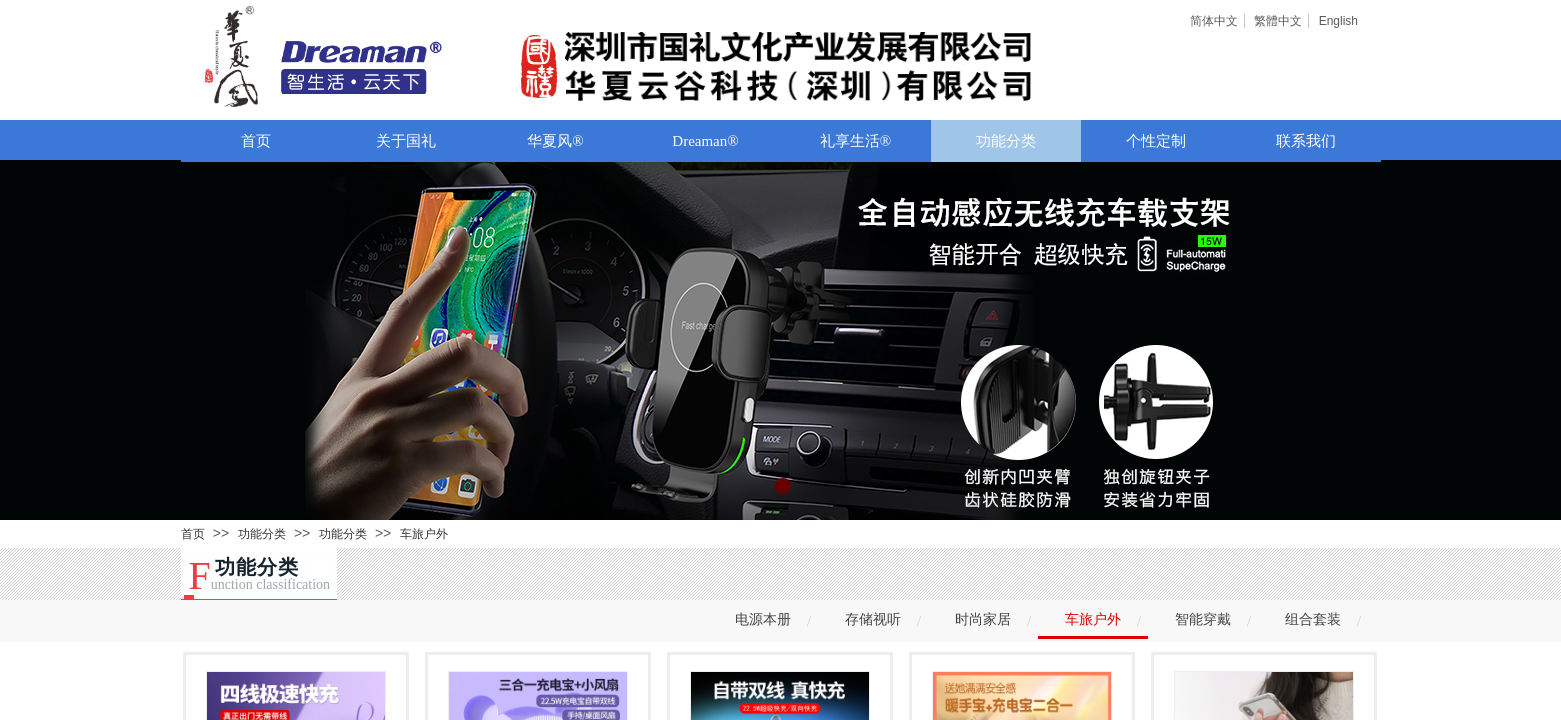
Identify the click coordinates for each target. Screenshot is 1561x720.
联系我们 (1306, 141)
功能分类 (1006, 141)
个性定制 (1156, 141)
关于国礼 (406, 141)
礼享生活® (855, 141)
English (1338, 21)
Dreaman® (705, 141)
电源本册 (763, 619)
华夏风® (555, 141)
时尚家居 (983, 619)
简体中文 (1214, 21)
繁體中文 (1278, 21)
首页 (256, 141)
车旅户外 (424, 534)
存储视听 (873, 619)
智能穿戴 (1203, 619)
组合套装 (1313, 619)
